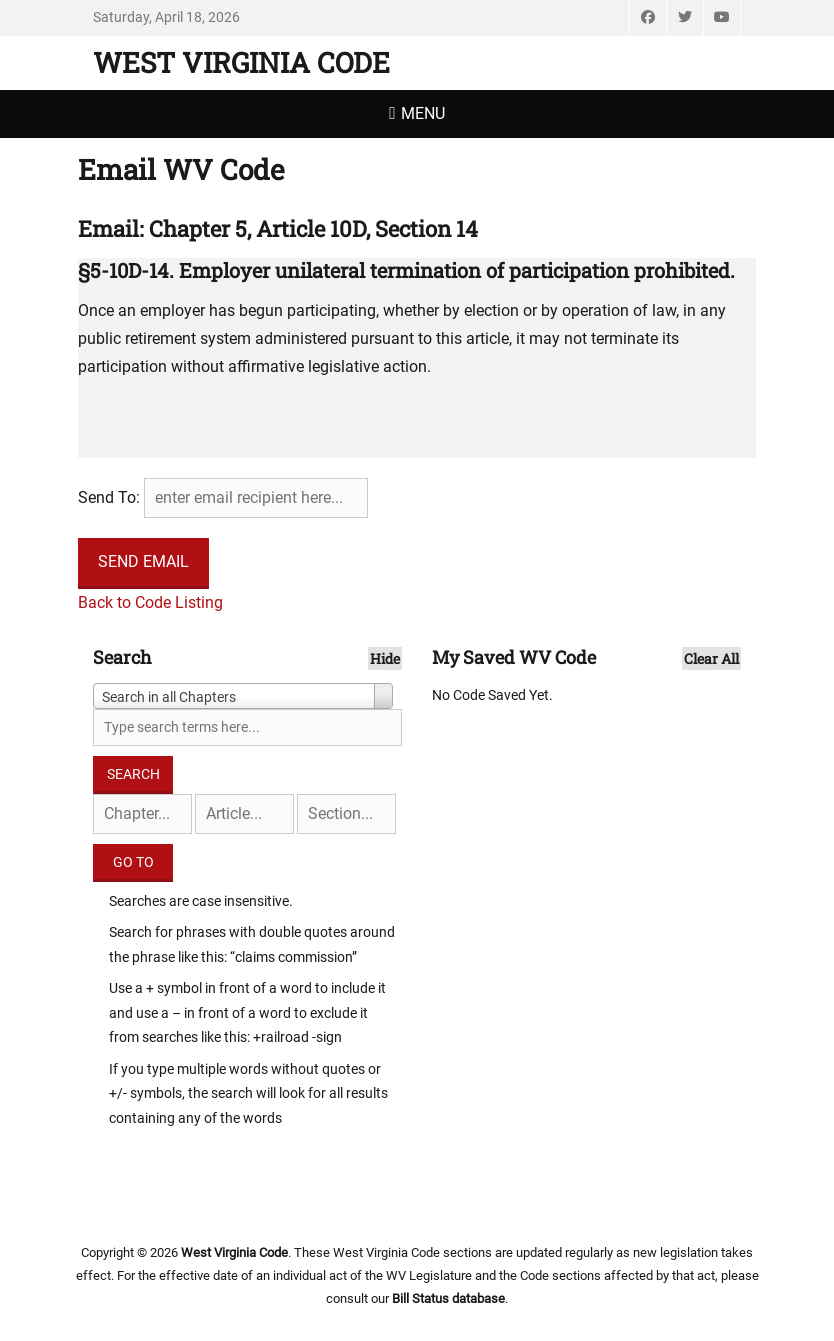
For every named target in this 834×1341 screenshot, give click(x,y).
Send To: (109, 497)
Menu (423, 113)
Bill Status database (448, 1298)
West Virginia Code (241, 62)
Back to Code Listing (150, 602)
